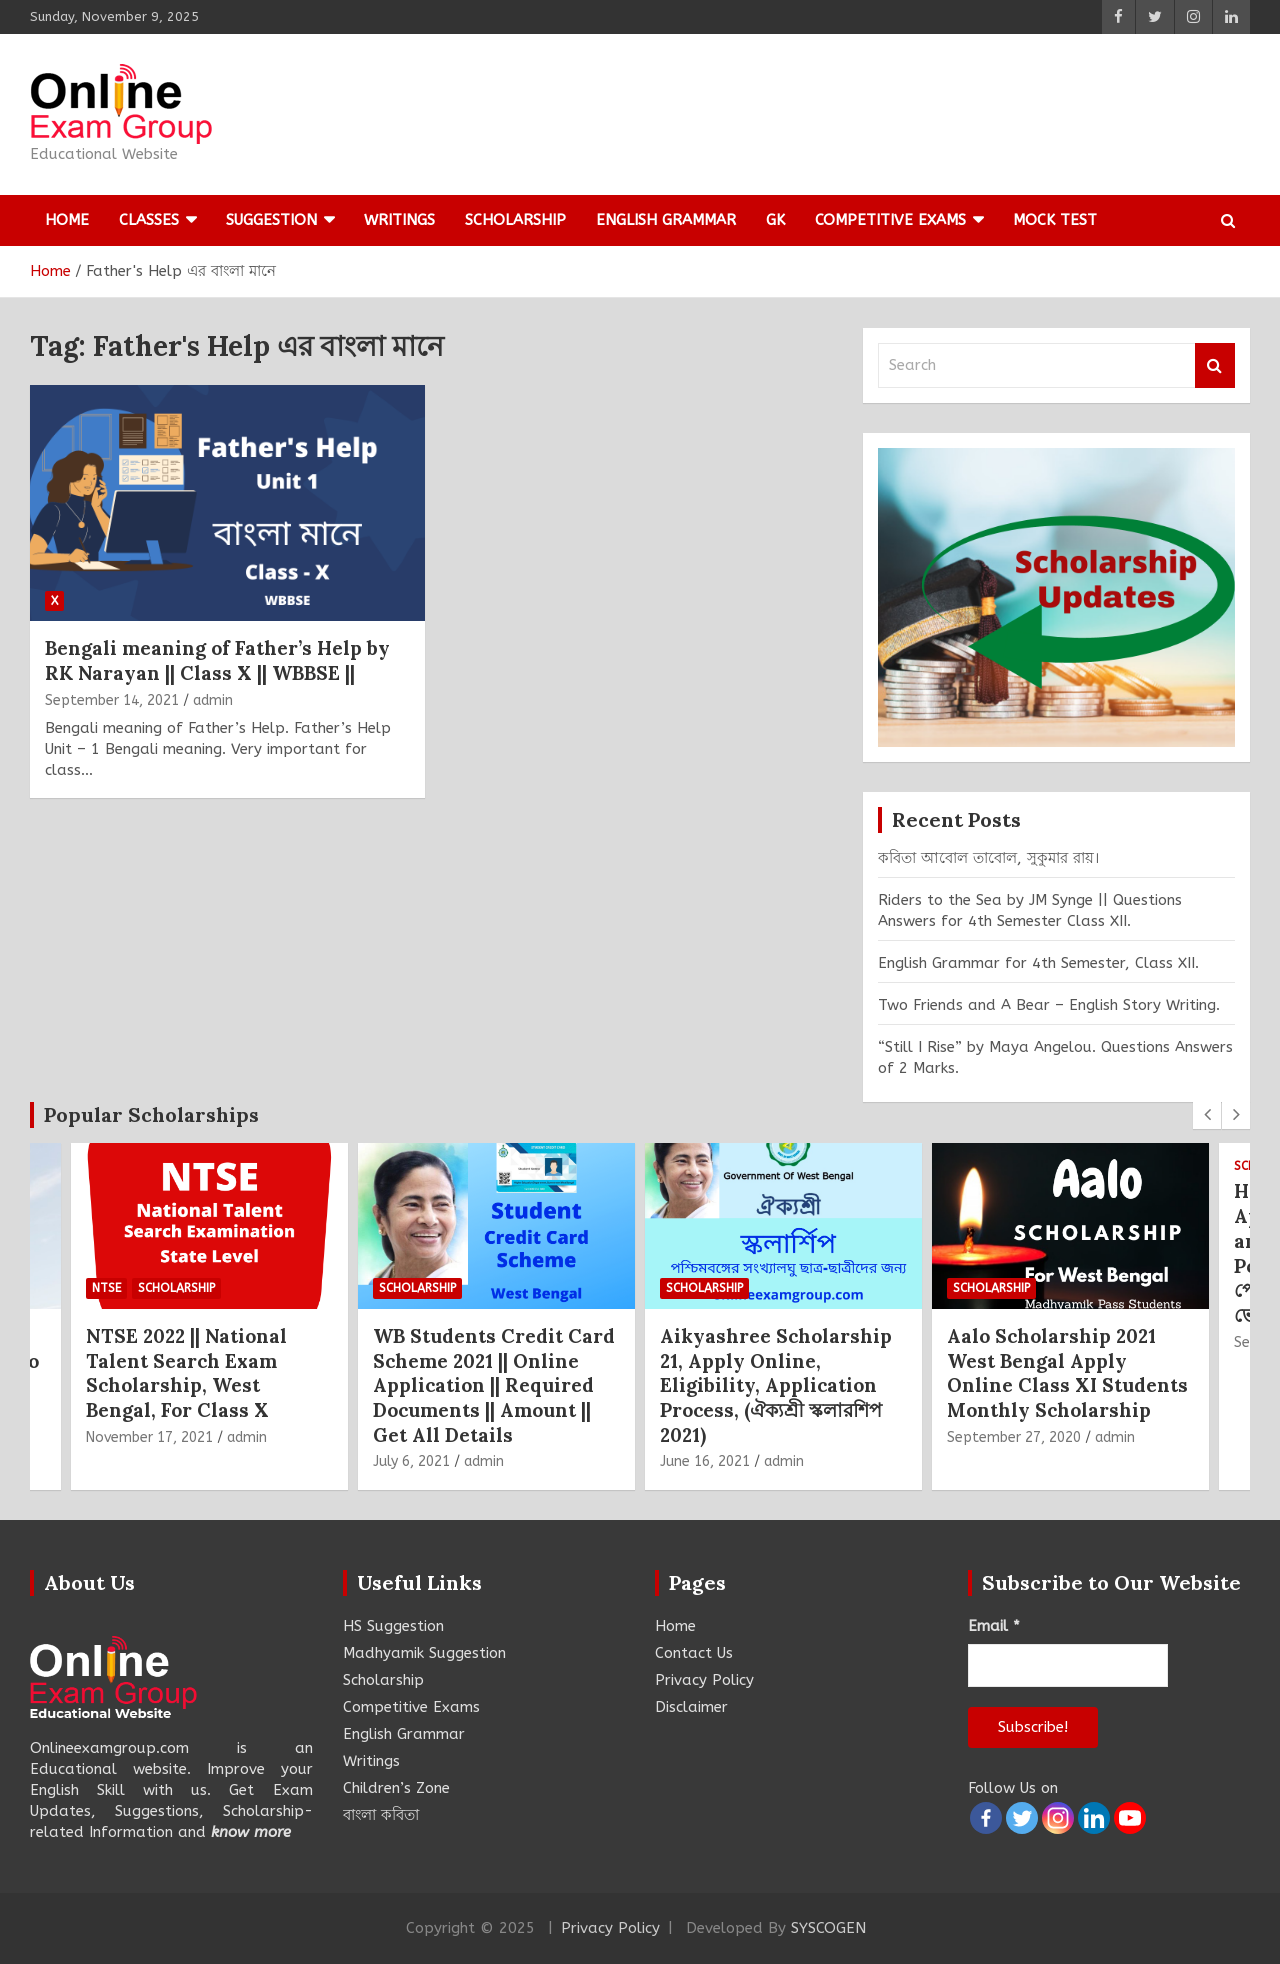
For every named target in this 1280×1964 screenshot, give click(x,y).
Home (67, 220)
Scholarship (515, 220)
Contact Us (694, 1653)
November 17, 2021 (149, 1437)
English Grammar (666, 220)
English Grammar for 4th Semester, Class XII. (1038, 963)
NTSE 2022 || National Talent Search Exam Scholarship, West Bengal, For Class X (186, 1373)
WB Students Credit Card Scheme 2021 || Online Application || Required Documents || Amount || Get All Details (494, 1385)
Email (994, 1626)
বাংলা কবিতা (381, 1815)
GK (775, 220)
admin (213, 700)
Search (1215, 365)
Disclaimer (691, 1707)
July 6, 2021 (411, 1461)
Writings (399, 220)
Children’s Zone (396, 1788)
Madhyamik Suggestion (424, 1653)
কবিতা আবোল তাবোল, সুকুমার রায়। (988, 858)
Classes (149, 220)
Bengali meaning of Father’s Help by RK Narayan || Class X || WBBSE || (217, 660)
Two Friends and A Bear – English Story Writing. (1049, 1005)
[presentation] (1207, 1115)
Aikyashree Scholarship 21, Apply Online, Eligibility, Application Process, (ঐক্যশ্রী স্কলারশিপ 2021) (776, 1385)
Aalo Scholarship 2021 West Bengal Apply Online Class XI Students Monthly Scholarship (1067, 1373)
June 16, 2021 (705, 1461)
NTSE (106, 1288)
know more (251, 1832)
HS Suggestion (393, 1626)
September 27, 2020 (1014, 1437)
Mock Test (1055, 220)
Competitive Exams (890, 220)
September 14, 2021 (112, 700)
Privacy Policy (704, 1680)
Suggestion (271, 220)
